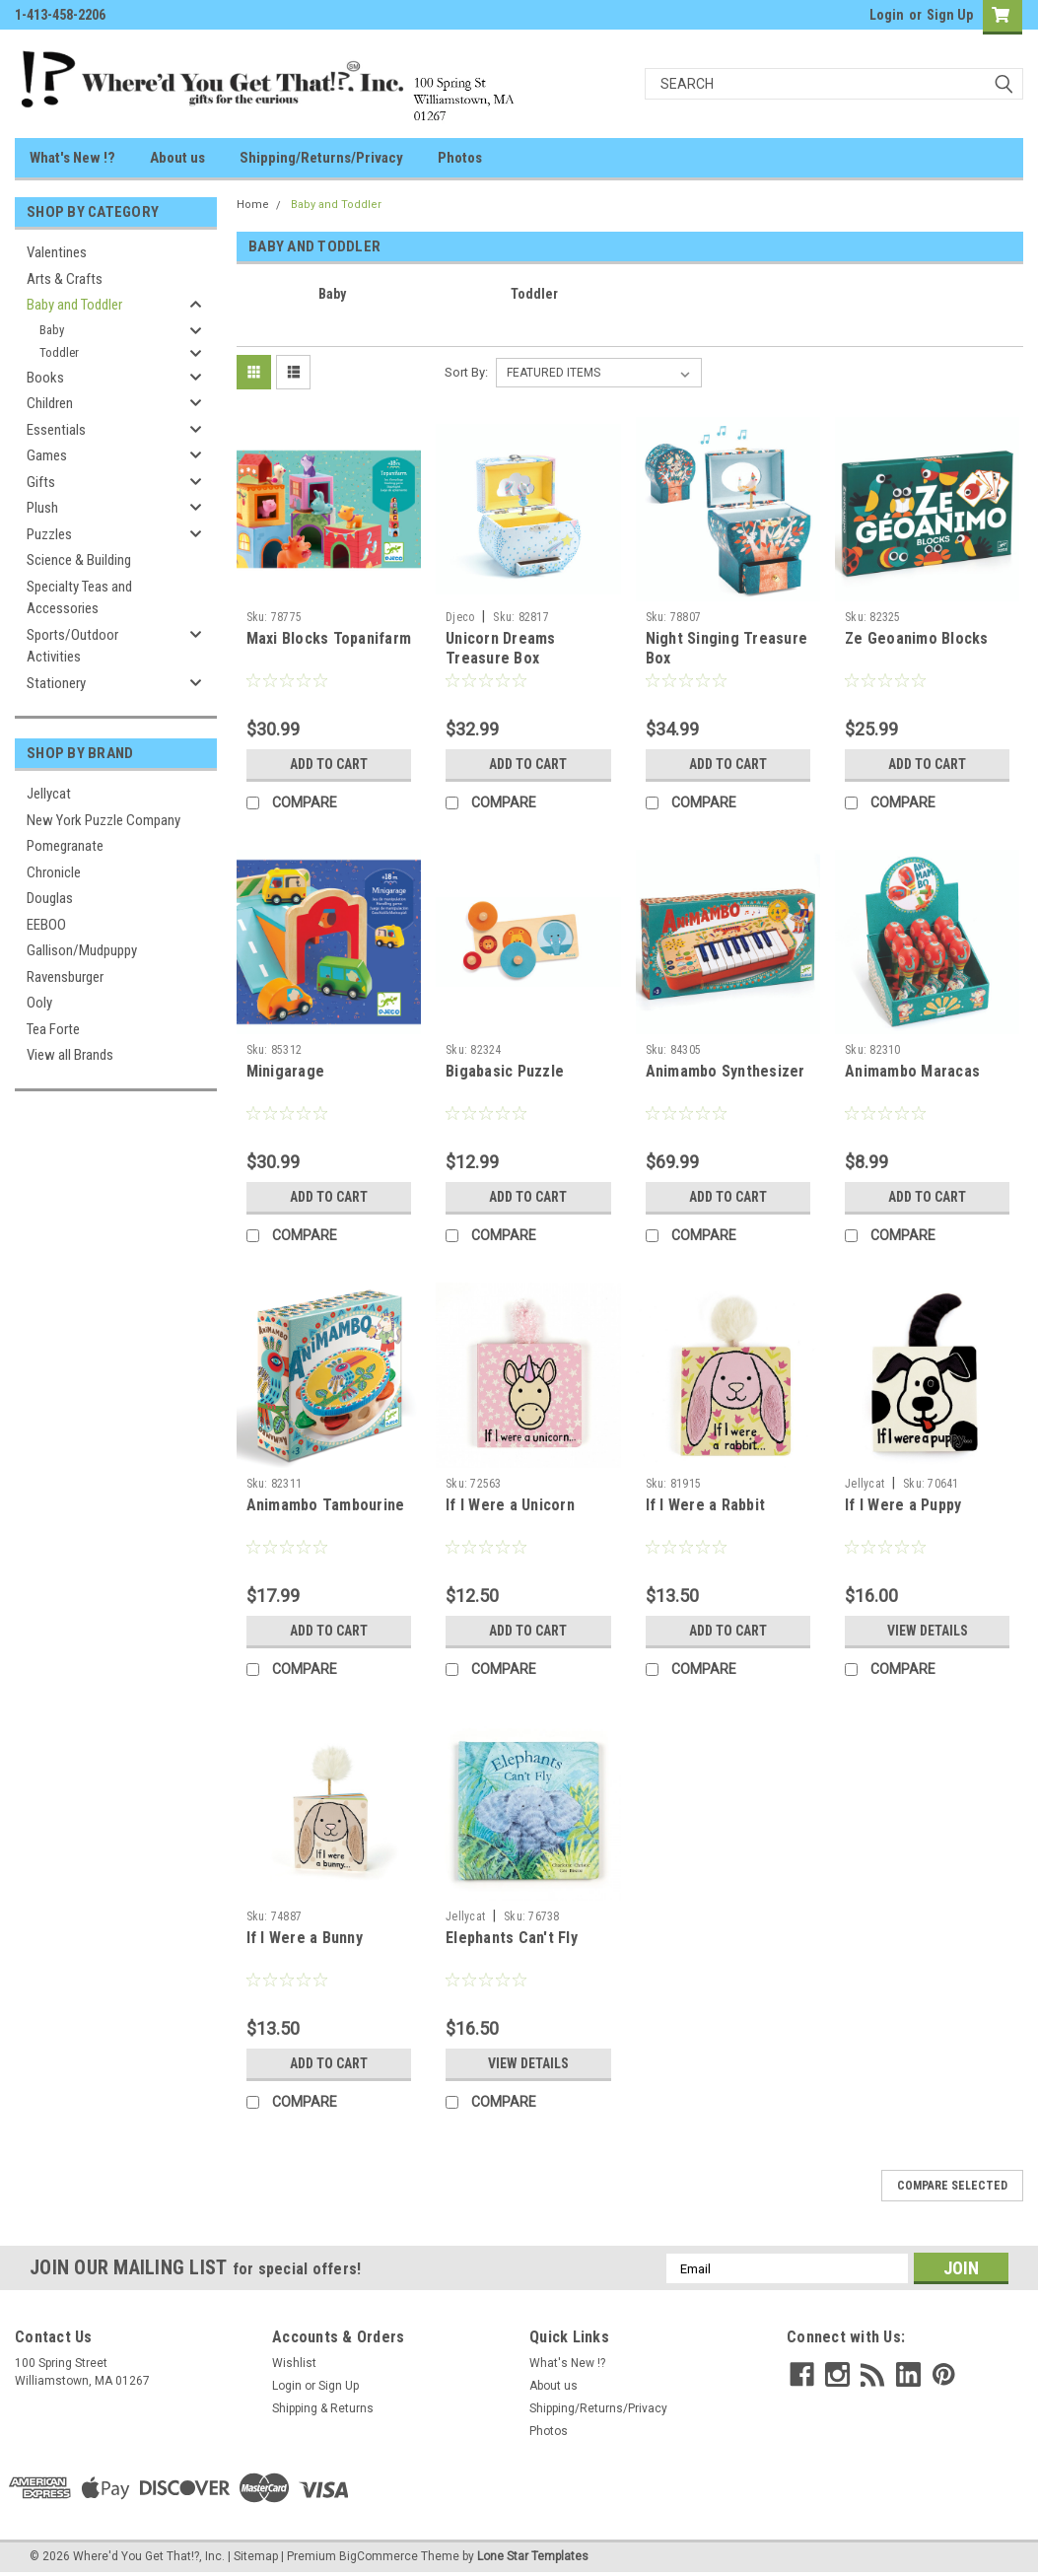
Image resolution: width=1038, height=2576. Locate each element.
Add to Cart (329, 764)
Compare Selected (952, 2186)
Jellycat (49, 793)
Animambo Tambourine (325, 1505)
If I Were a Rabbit (706, 1505)
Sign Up (950, 15)
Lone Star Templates (532, 2556)
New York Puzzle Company (103, 820)
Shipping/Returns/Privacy (321, 158)
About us (177, 158)
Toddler (59, 352)
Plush (42, 508)
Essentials (56, 430)
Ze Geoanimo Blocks (917, 638)
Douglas (50, 898)
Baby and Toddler (74, 304)
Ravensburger (65, 977)
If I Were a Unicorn (510, 1505)
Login (886, 15)
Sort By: (466, 372)
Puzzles (49, 534)
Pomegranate (65, 846)
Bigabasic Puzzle (505, 1071)
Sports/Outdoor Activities (72, 646)
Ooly (39, 1002)
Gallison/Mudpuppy (82, 950)
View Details (927, 1630)
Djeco (460, 617)
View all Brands (70, 1055)
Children (50, 403)
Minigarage (285, 1071)
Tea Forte (53, 1029)
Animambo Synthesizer (725, 1071)
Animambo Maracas (912, 1071)
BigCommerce (378, 2556)
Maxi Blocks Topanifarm (329, 638)
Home (253, 204)
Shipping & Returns (323, 2408)
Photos (460, 158)
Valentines (57, 252)
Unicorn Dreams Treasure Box (501, 648)
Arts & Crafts (65, 279)
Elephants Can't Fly (512, 1937)
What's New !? (72, 158)
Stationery (56, 683)
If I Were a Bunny (304, 1937)
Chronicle (54, 872)
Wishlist (294, 2363)
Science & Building (79, 560)
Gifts (41, 482)
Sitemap (256, 2556)
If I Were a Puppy (903, 1505)
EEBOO (46, 925)
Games (47, 455)
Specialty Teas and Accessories (79, 598)
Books (45, 377)
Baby (51, 329)
